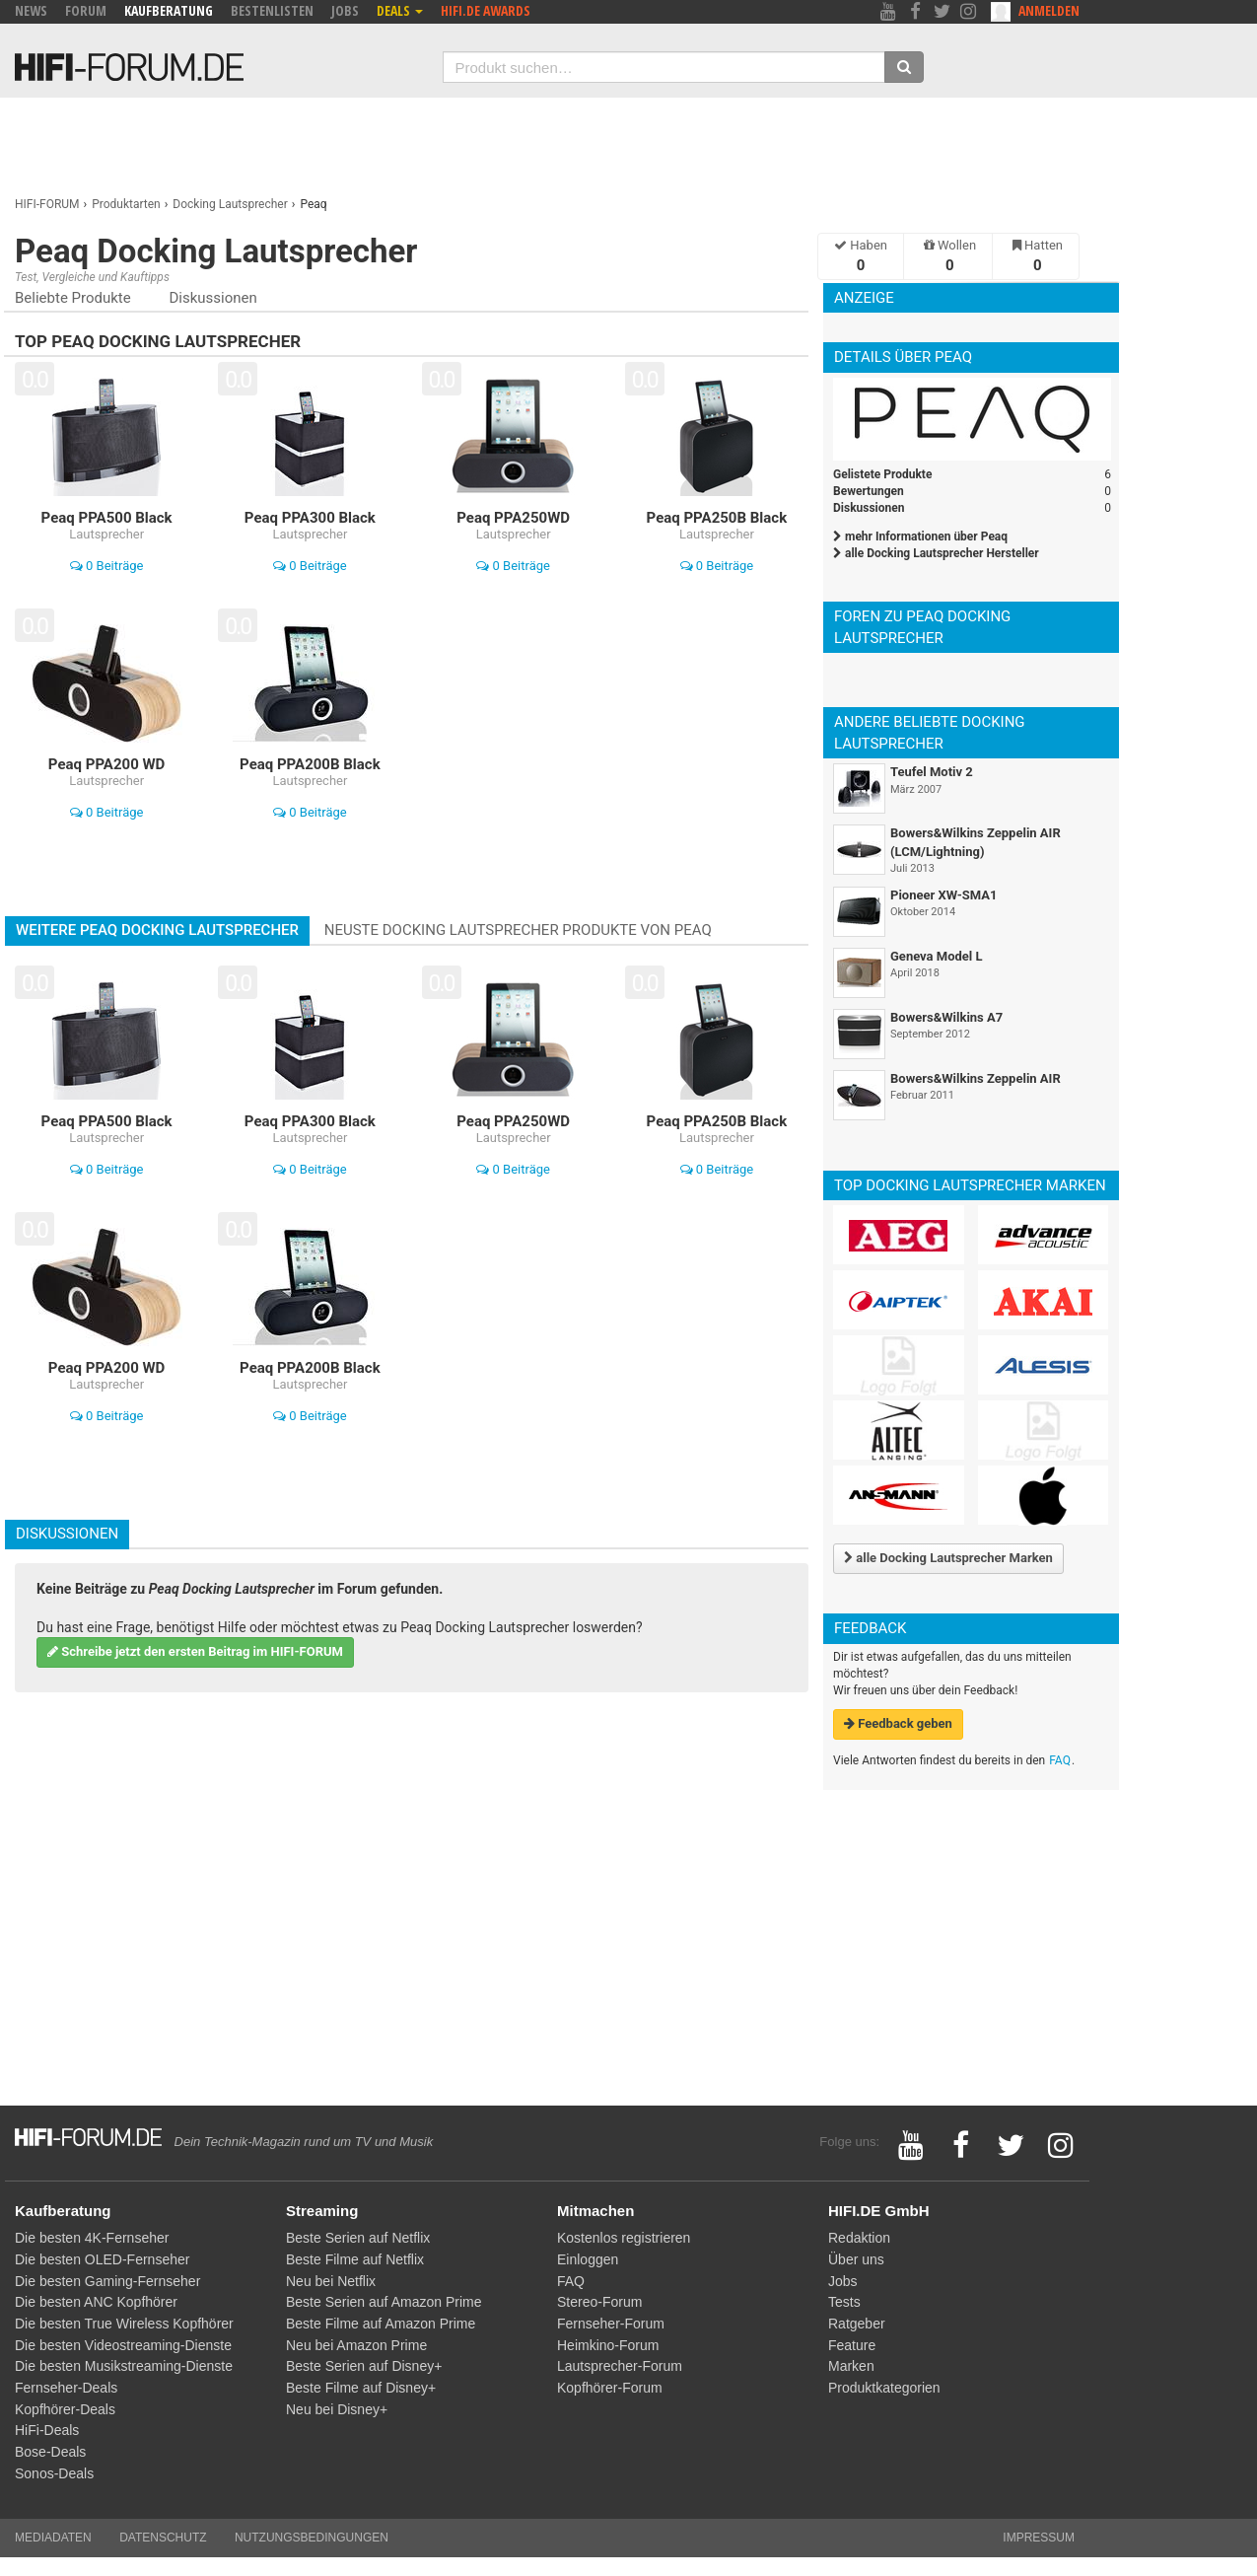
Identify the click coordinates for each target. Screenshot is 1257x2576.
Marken (851, 2366)
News (31, 10)
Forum (85, 10)
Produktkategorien (884, 2388)
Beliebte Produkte (73, 298)
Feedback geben (898, 1723)
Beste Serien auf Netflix (358, 2238)
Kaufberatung (168, 10)
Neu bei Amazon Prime (356, 2345)
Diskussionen (212, 298)
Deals (400, 10)
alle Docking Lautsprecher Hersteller (936, 553)
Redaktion (859, 2238)
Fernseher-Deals (66, 2388)
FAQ (1060, 1760)
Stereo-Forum (599, 2302)
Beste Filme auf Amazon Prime (380, 2323)
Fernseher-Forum (610, 2323)
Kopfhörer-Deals (65, 2409)
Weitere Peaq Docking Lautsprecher (157, 930)
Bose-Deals (50, 2452)
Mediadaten (53, 2537)
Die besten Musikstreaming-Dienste (124, 2366)
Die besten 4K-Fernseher (92, 2238)
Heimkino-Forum (608, 2345)
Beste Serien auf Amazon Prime (383, 2302)
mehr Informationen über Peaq (920, 536)
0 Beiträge (107, 565)
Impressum (1039, 2537)
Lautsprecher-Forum (619, 2366)
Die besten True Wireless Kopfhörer (124, 2323)
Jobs (345, 10)
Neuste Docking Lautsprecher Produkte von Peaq (518, 930)
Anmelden (1049, 10)
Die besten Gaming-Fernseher (107, 2281)
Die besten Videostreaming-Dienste (123, 2345)
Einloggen (587, 2259)
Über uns (856, 2259)
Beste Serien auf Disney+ (364, 2366)
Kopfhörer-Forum (610, 2388)
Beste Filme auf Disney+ (361, 2388)
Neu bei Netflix (331, 2281)
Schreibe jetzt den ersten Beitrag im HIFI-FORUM (195, 1651)
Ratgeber (856, 2323)
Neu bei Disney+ (336, 2409)
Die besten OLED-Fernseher (102, 2259)
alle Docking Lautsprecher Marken (948, 1557)
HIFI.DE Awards (485, 10)
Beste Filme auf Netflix (355, 2259)
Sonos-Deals (54, 2473)
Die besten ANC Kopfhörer (96, 2302)
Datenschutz (162, 2537)
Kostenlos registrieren (623, 2238)
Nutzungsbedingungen (311, 2537)
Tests (844, 2302)
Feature (851, 2345)
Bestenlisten (272, 10)
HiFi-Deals (47, 2430)
